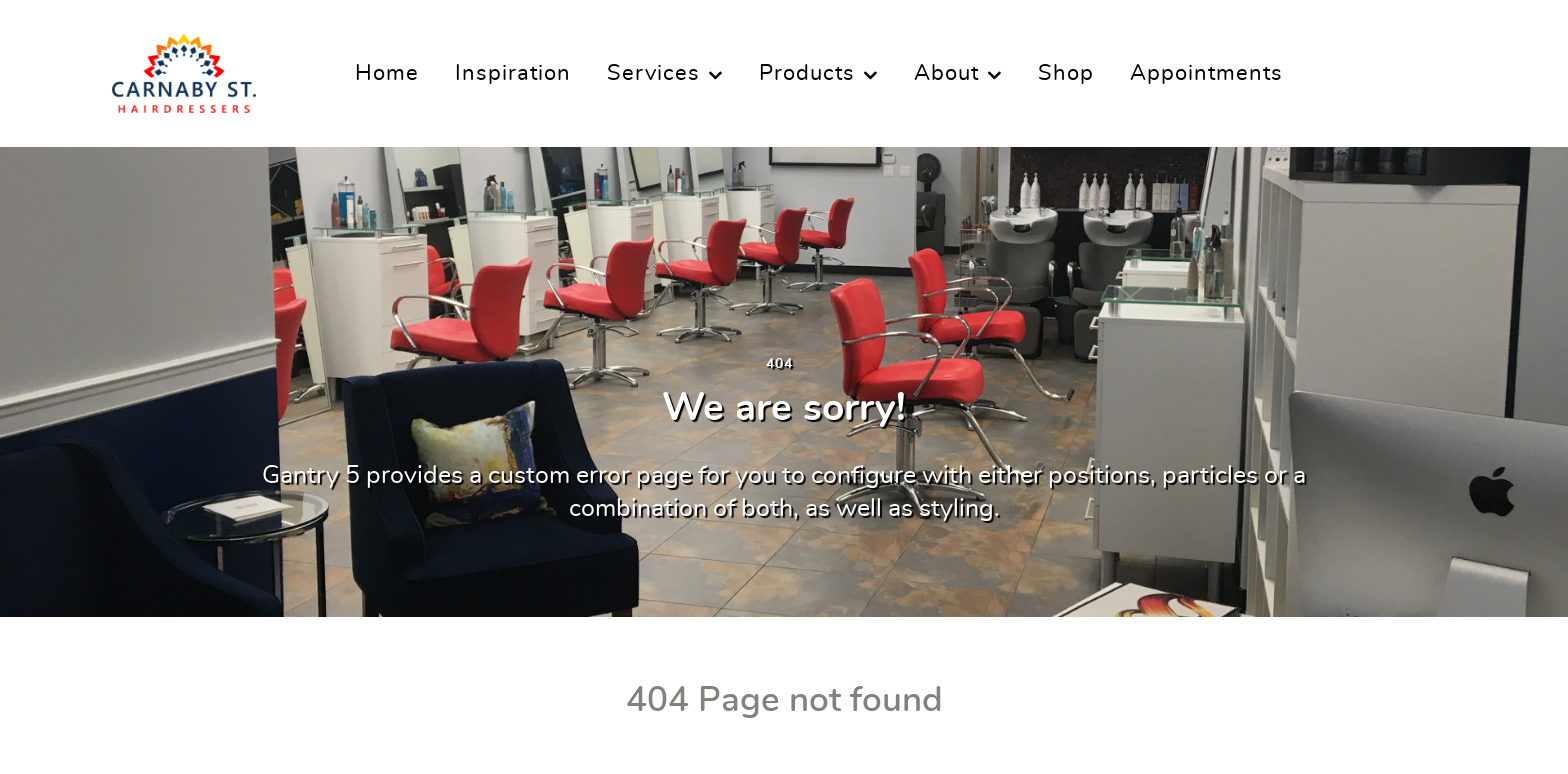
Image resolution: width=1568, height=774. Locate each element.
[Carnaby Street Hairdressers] (184, 67)
